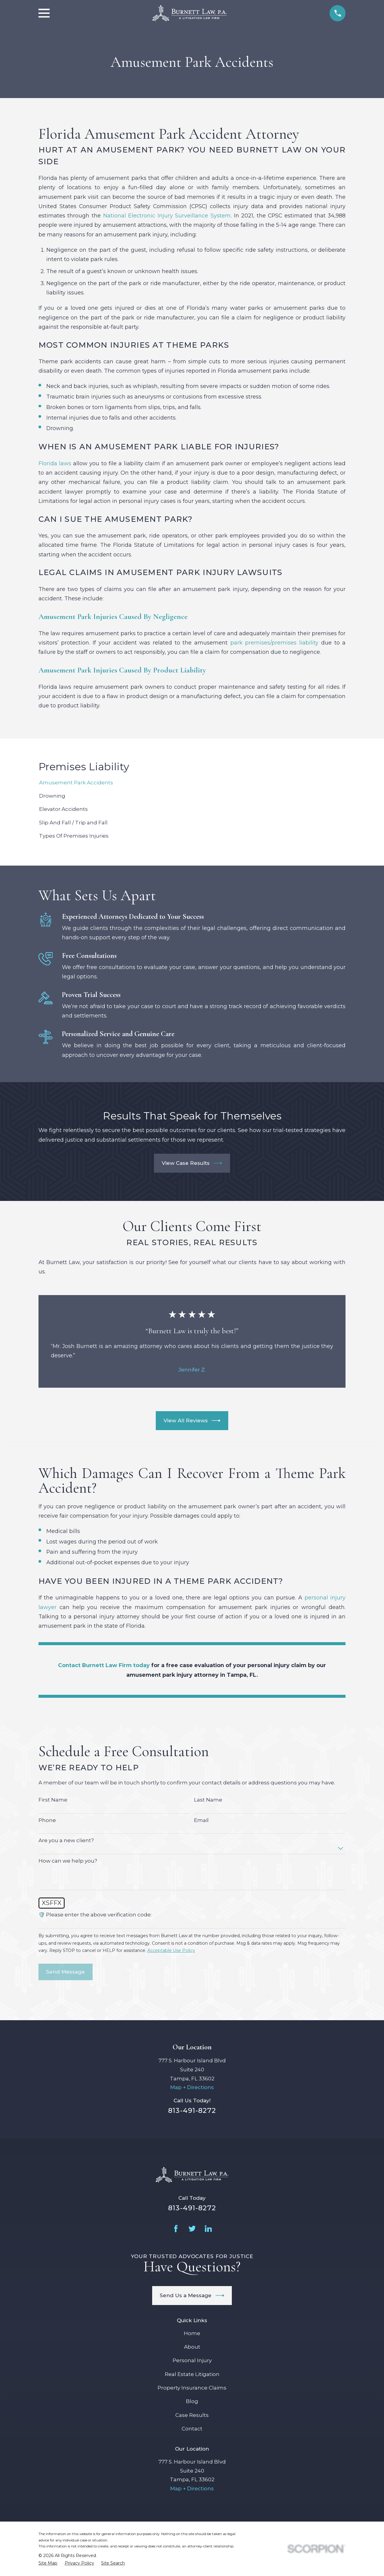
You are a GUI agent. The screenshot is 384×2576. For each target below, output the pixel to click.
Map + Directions (192, 2087)
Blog (192, 2401)
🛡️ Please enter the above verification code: (95, 1915)
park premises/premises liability (274, 642)
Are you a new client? (66, 1840)
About (192, 2347)
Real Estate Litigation (192, 2374)
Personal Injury (192, 2360)
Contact (192, 2429)
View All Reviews (192, 1420)
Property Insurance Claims (192, 2388)
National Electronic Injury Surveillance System (167, 215)
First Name (52, 1800)
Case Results (192, 2415)
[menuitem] (192, 782)
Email (201, 1820)
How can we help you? (67, 1861)
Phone (47, 1820)
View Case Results (192, 1163)
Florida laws (54, 463)
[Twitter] (192, 2228)
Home (192, 2333)
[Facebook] (176, 2228)
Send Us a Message (192, 2295)
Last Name (208, 1800)
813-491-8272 (192, 2110)
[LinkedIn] (208, 2228)
